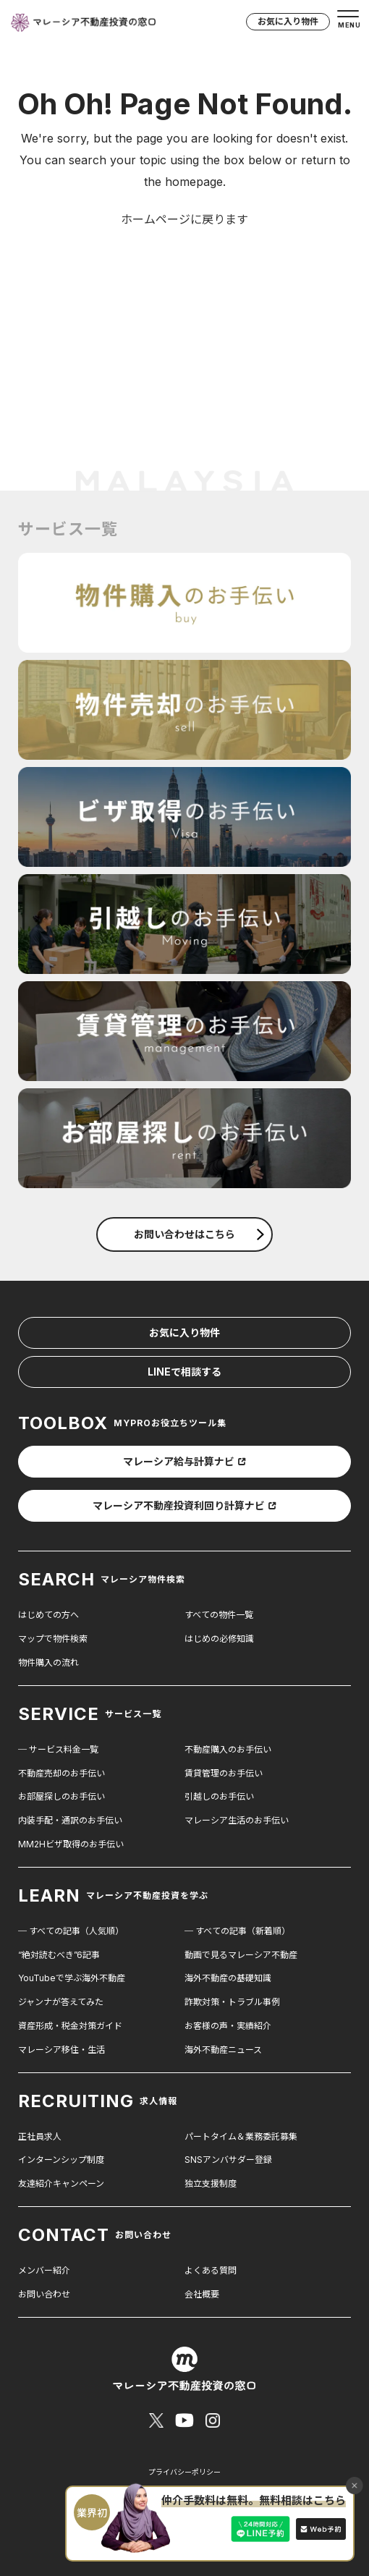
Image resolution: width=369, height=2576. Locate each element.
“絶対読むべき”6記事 (59, 1954)
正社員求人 (40, 2136)
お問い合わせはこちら (199, 1234)
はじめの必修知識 (219, 1638)
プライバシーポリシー (184, 2471)
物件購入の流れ (48, 1662)
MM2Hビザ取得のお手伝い (71, 1844)
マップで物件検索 (53, 1638)
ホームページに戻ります (184, 219)
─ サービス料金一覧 (58, 1749)
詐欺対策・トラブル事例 (232, 2001)
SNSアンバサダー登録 (228, 2159)
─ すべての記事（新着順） (237, 1930)
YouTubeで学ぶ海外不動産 (71, 1978)
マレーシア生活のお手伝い (236, 1820)
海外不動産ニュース (223, 2049)
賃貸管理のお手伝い (223, 1773)
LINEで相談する (184, 1371)
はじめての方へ (48, 1614)
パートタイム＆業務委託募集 (240, 2136)
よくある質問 (210, 2270)
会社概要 (201, 2294)
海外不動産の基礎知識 (227, 1978)
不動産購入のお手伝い (227, 1749)
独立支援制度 (210, 2183)
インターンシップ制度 (61, 2159)
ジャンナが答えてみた (60, 2001)
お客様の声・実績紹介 (227, 2025)
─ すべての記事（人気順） (71, 1930)
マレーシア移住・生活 (61, 2049)
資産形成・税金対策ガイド (70, 2025)
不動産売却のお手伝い (61, 1773)
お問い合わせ (44, 2294)
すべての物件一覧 (218, 1614)
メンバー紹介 (44, 2270)
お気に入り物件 (288, 21)
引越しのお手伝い (219, 1796)
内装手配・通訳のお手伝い (70, 1820)
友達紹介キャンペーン (61, 2183)
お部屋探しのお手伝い (61, 1796)
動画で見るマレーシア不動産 (240, 1954)
